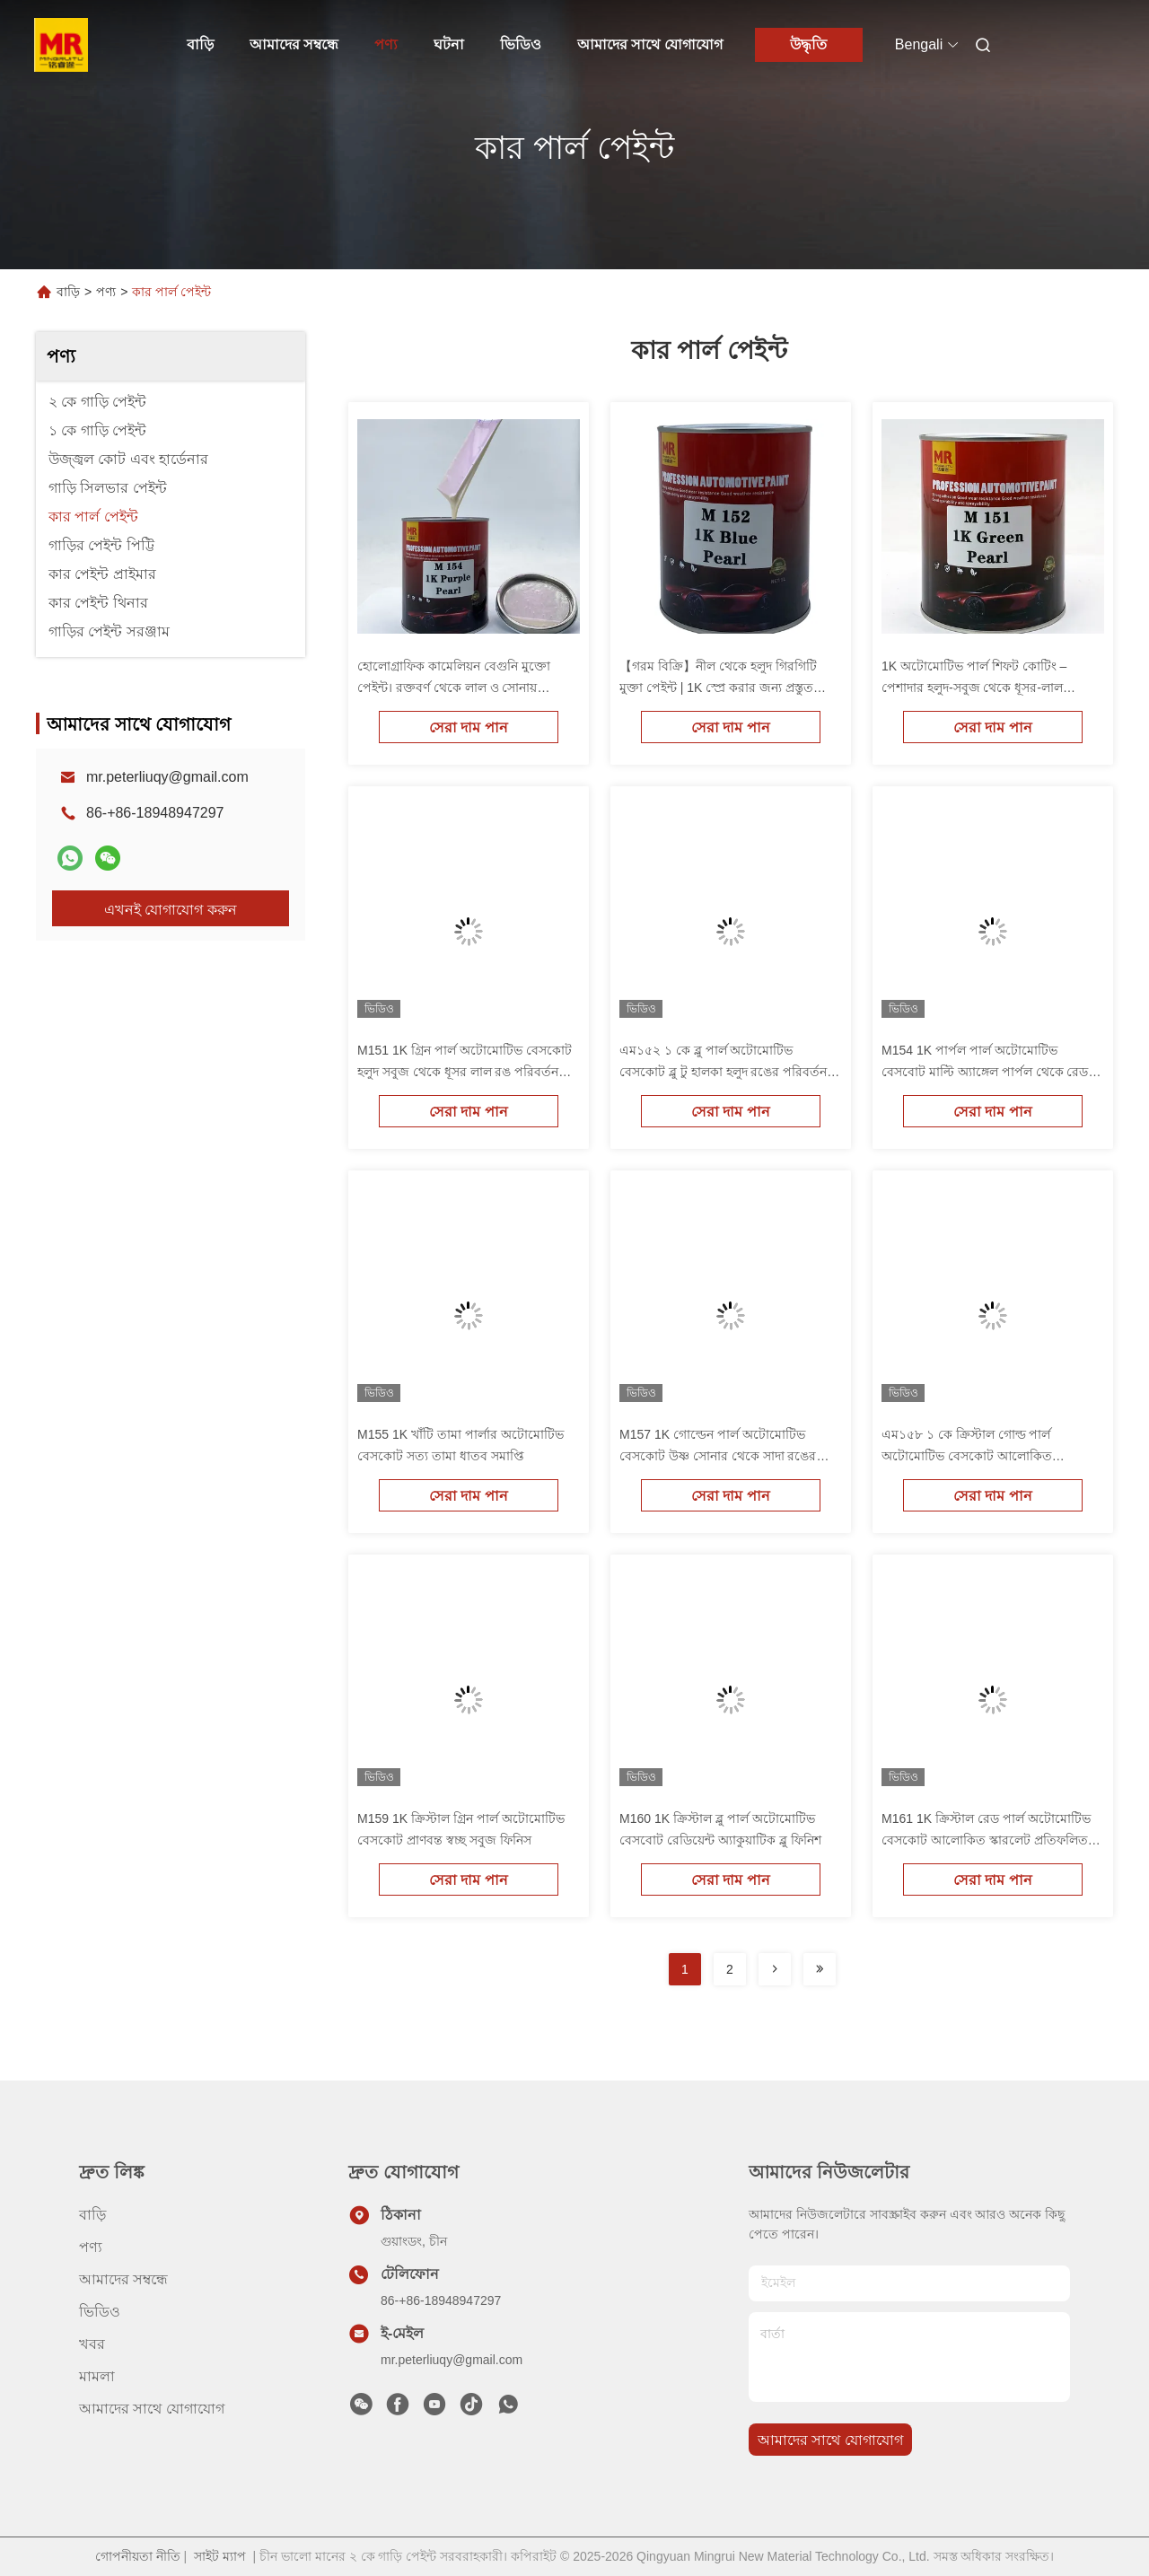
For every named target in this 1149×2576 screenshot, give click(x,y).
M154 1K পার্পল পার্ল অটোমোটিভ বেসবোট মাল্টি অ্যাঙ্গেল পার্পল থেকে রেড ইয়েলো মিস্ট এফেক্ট (984, 1071)
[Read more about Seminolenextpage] (775, 1969)
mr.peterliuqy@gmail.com (167, 776)
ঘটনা (449, 44)
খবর (92, 2344)
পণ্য (386, 44)
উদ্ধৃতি (808, 44)
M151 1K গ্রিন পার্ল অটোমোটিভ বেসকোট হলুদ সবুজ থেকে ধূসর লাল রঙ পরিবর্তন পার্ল (464, 1071)
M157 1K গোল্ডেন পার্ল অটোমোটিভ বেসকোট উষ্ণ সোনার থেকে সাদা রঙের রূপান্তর (717, 1456)
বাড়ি (200, 44)
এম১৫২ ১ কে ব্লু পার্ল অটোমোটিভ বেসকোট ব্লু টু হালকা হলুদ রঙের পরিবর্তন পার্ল (723, 1071)
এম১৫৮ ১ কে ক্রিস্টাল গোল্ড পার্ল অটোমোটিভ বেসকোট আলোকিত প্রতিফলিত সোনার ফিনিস (966, 1456)
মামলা (97, 2376)
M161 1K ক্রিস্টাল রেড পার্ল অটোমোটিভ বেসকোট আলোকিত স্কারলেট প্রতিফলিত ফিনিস (986, 1840)
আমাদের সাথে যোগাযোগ (650, 44)
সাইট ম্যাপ (220, 2556)
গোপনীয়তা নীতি (137, 2556)
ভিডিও (520, 44)
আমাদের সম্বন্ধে (294, 44)
